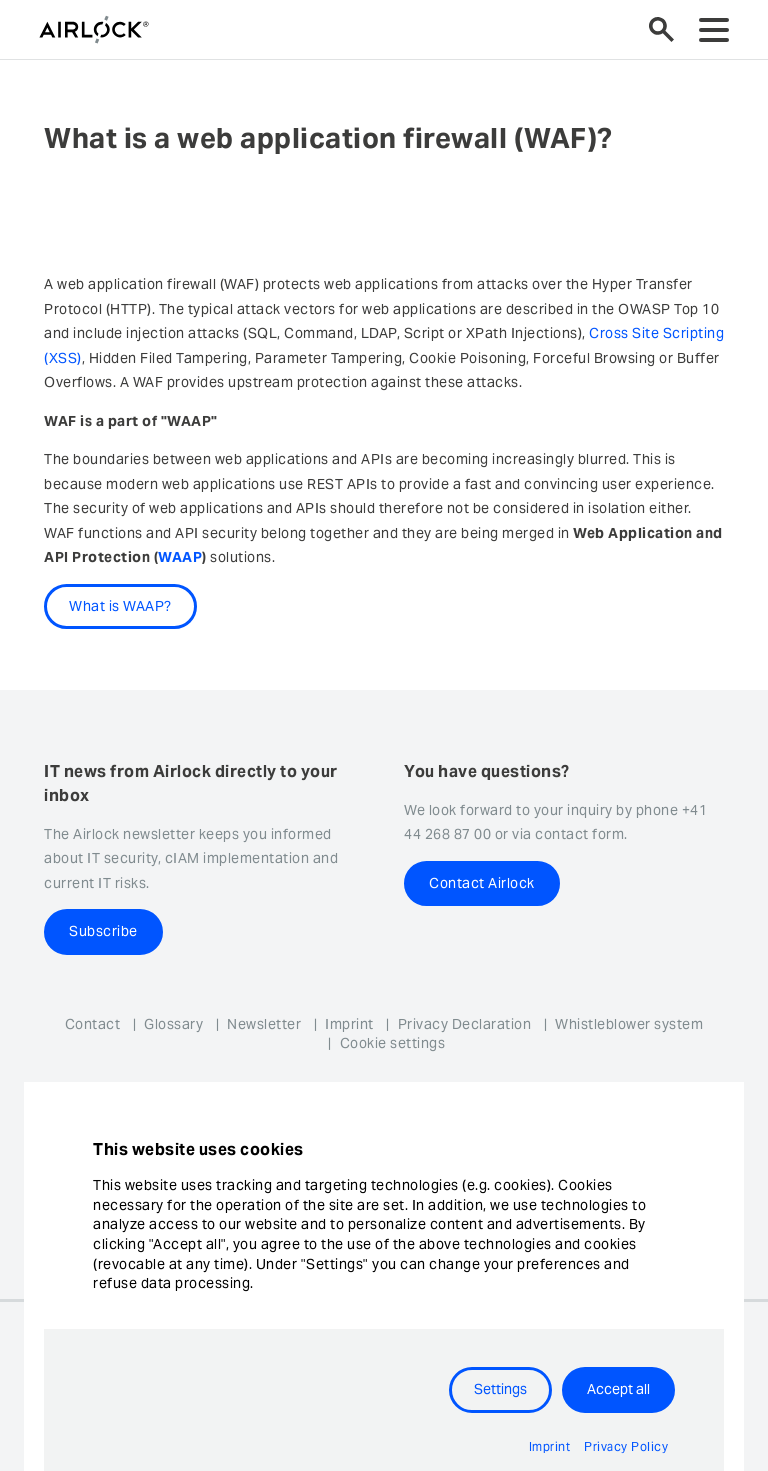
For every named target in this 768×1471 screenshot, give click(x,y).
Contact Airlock (482, 883)
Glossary (173, 1024)
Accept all (618, 1389)
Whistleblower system (629, 1024)
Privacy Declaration (465, 1024)
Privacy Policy (626, 1446)
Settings (500, 1389)
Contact (93, 1024)
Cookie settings (393, 1043)
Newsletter (264, 1024)
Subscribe (103, 931)
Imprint (349, 1024)
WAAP (180, 557)
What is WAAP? (120, 606)
